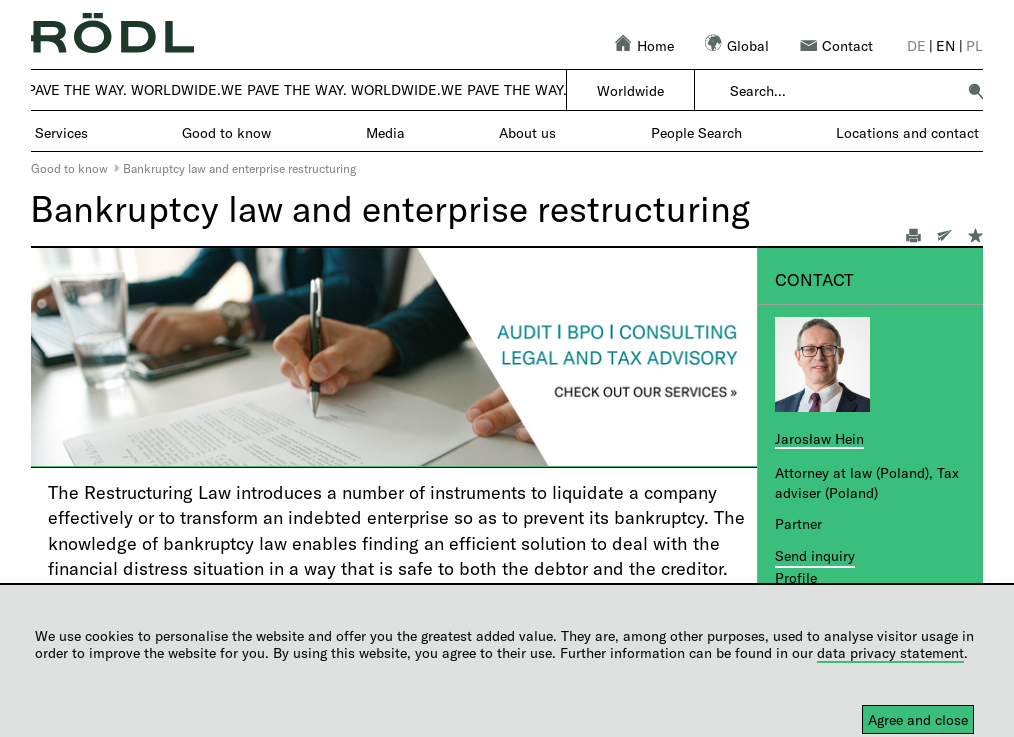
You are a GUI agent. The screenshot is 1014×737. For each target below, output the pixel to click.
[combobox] (842, 91)
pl (974, 45)
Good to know (69, 168)
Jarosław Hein (819, 438)
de (916, 45)
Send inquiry (815, 555)
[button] (976, 91)
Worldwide (630, 90)
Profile (796, 577)
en (945, 45)
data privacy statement (890, 652)
